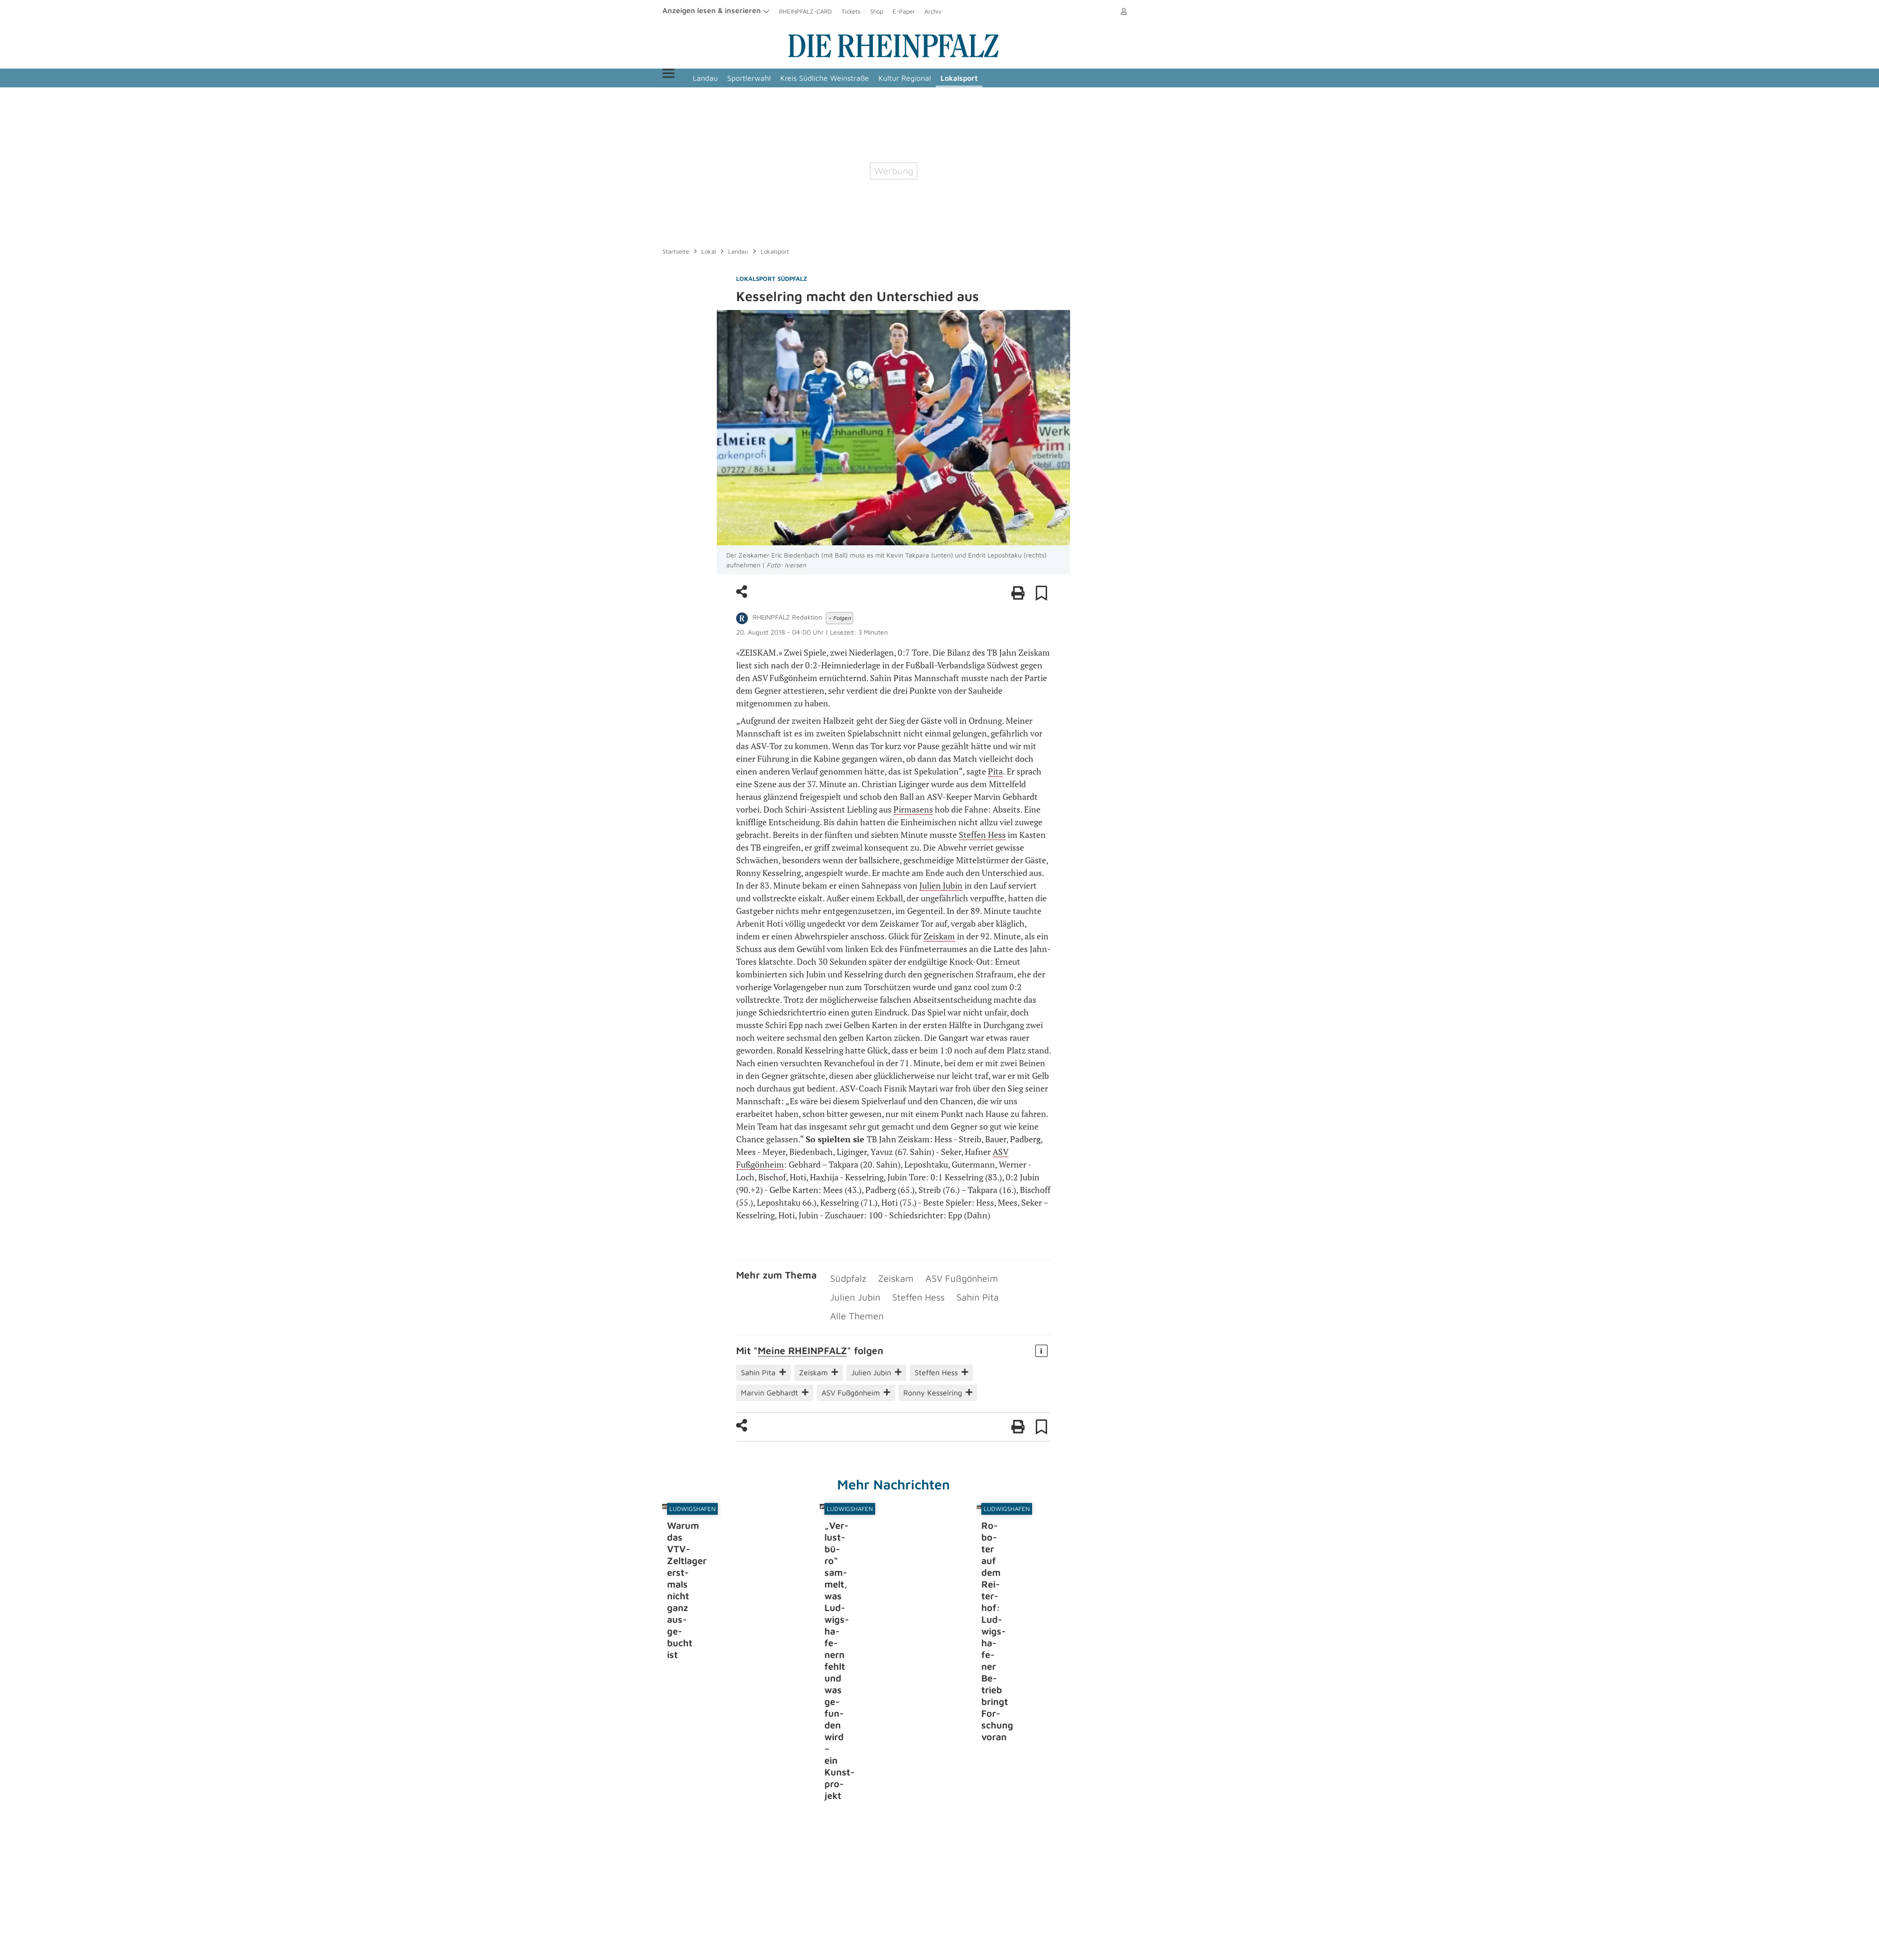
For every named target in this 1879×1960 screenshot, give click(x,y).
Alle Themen (953, 1289)
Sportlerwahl (773, 78)
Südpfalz (844, 1275)
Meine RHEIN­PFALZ (802, 1320)
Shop (876, 11)
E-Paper (904, 11)
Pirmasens (913, 809)
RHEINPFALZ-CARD (805, 11)
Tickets (851, 11)
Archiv (932, 11)
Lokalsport (983, 78)
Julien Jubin (941, 885)
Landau (729, 78)
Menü (680, 78)
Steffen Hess (982, 834)
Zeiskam (939, 936)
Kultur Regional (929, 78)
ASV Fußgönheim (940, 1275)
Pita (995, 771)
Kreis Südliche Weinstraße (849, 78)
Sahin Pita (902, 1289)
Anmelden (1110, 11)
